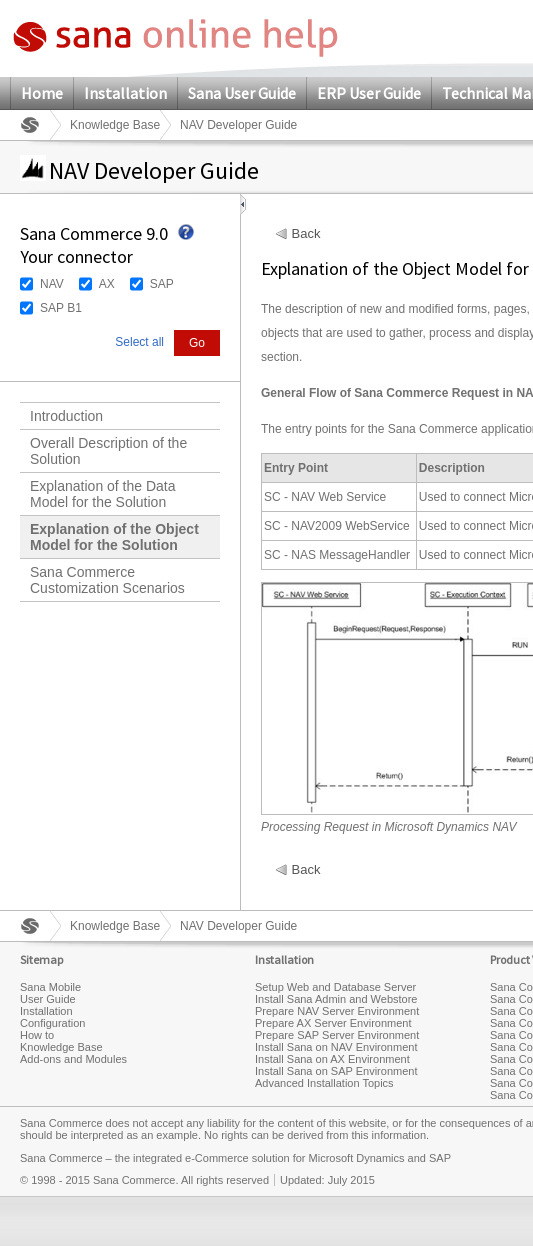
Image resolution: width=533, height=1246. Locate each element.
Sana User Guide (242, 93)
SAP (162, 284)
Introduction (66, 416)
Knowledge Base (115, 125)
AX (107, 284)
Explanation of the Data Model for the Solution (103, 494)
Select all (139, 342)
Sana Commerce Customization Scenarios (107, 580)
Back (306, 234)
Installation (125, 93)
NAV (52, 284)
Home (42, 93)
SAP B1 (61, 308)
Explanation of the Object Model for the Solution (114, 537)
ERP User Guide (369, 93)
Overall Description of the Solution (108, 451)
